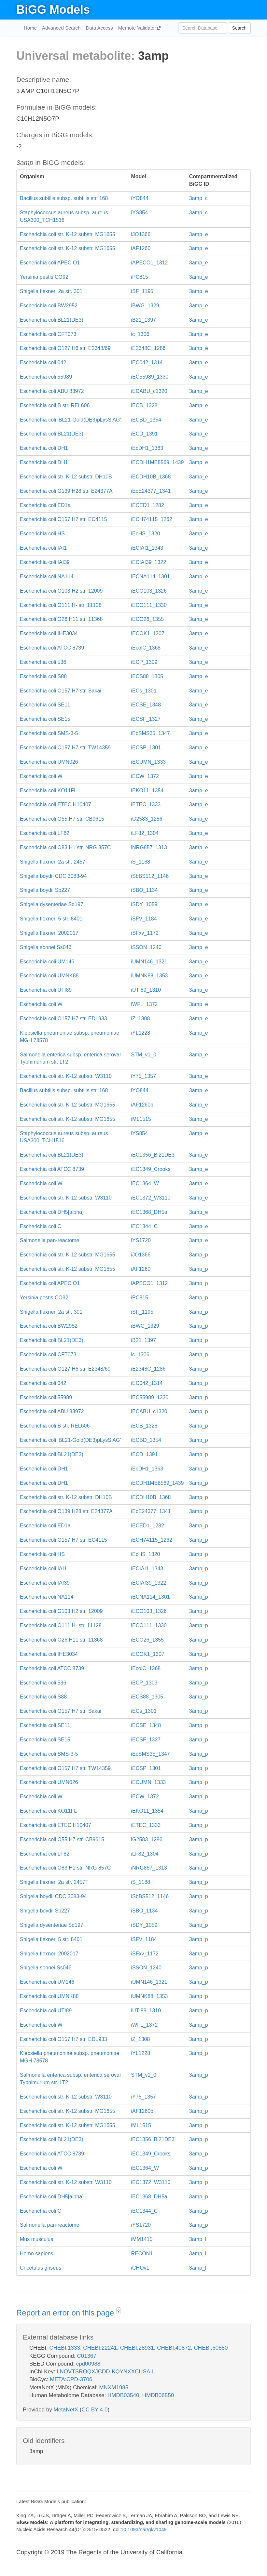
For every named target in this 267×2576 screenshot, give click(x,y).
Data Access (99, 28)
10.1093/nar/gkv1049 (144, 2529)
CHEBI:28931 (137, 2348)
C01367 (86, 2356)
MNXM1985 (113, 2387)
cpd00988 (88, 2364)
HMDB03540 (123, 2395)
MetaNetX (66, 2410)
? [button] (118, 2311)
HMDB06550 (158, 2395)
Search (239, 28)
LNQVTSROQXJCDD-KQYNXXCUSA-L (106, 2371)
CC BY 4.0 (94, 2410)
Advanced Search (61, 28)
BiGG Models (53, 9)
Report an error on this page (66, 2312)
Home (30, 28)
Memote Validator (138, 28)
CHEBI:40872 (174, 2348)
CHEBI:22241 (100, 2348)
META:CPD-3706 (71, 2379)
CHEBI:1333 (64, 2348)
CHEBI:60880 (211, 2348)
